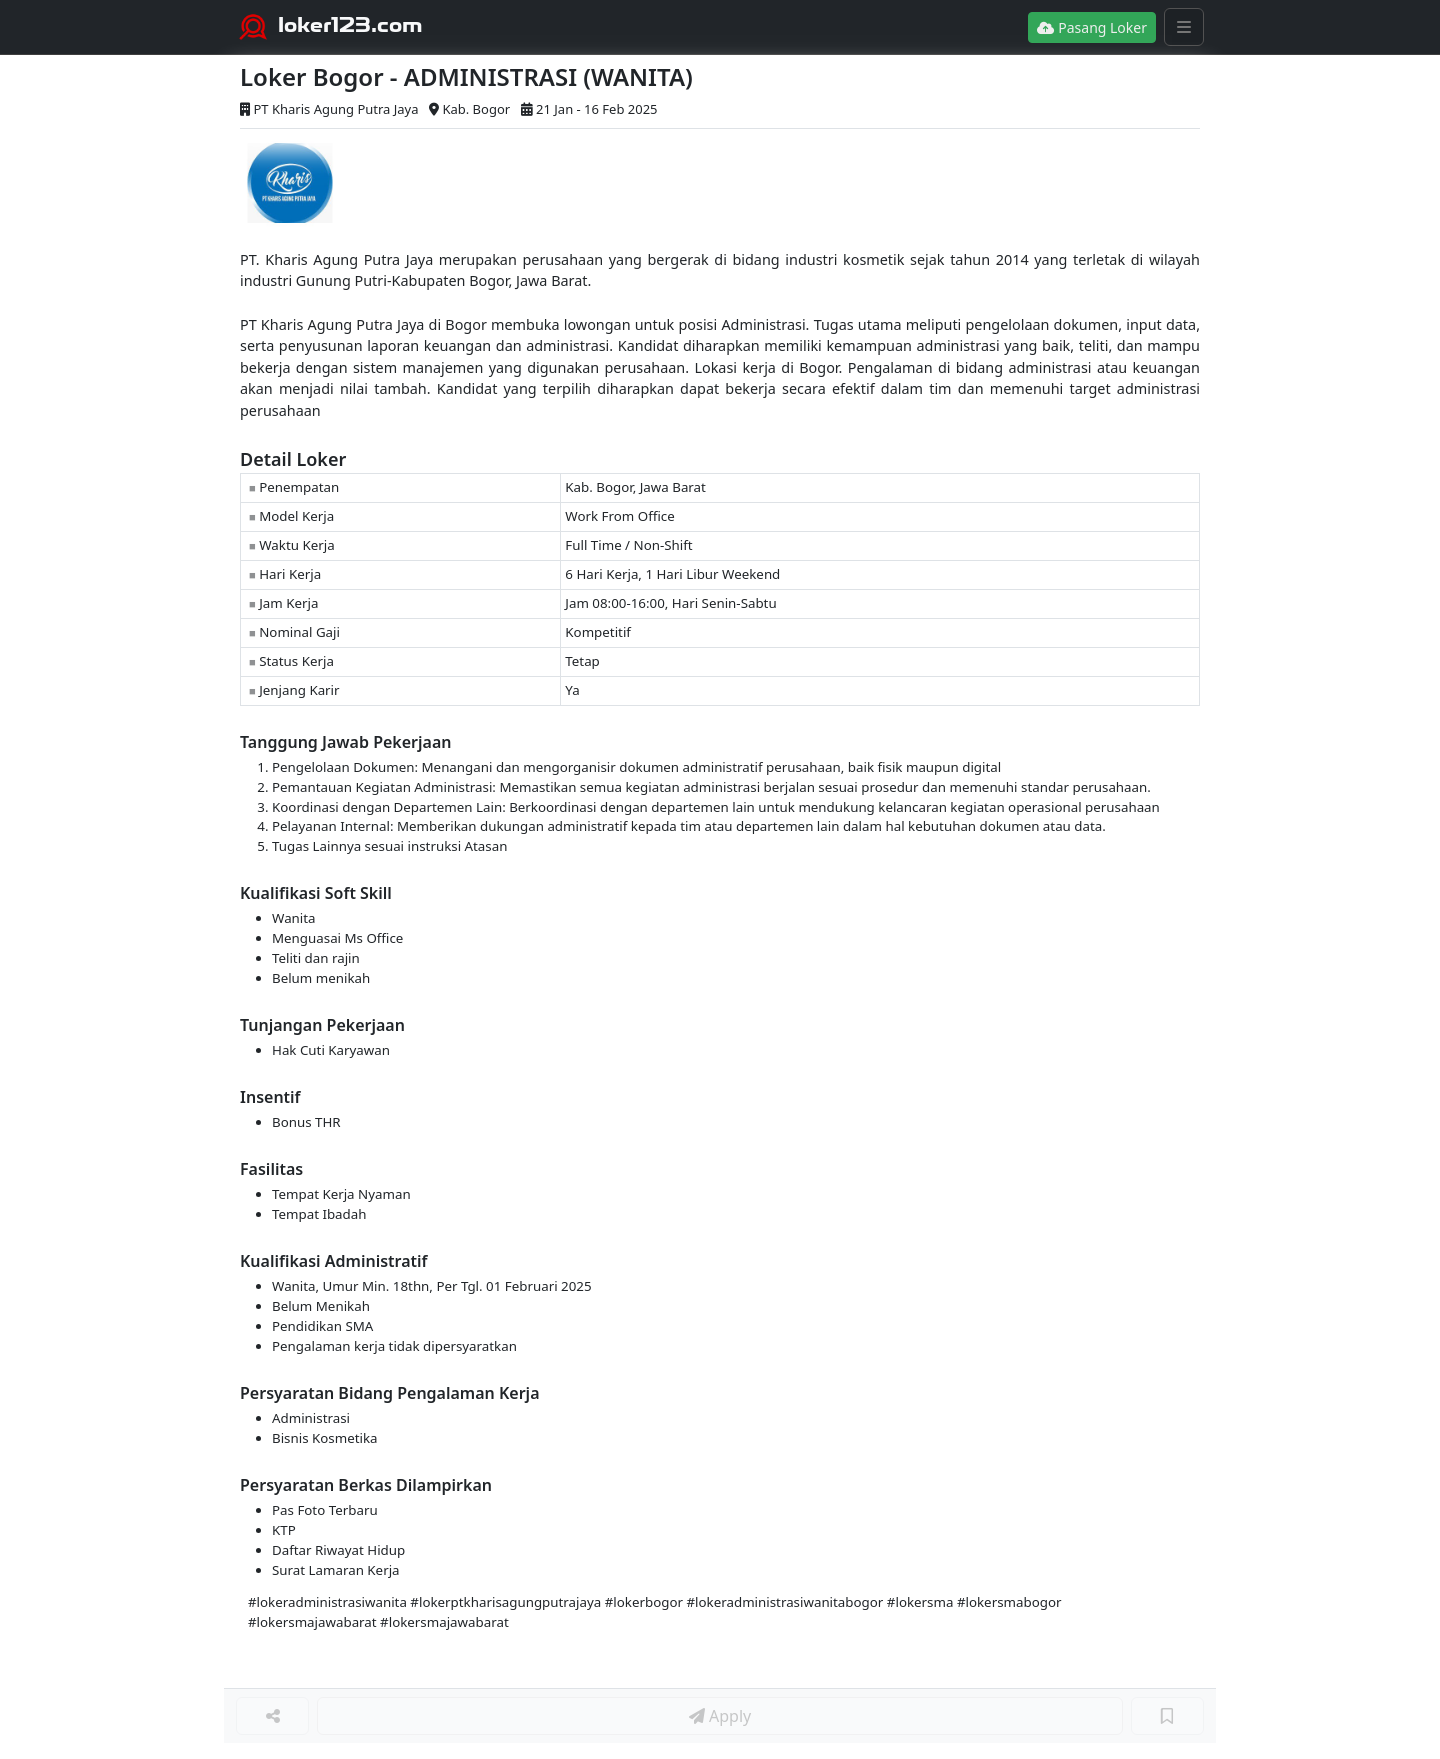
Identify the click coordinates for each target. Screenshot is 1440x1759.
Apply (720, 1716)
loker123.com (350, 25)
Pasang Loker (1092, 27)
